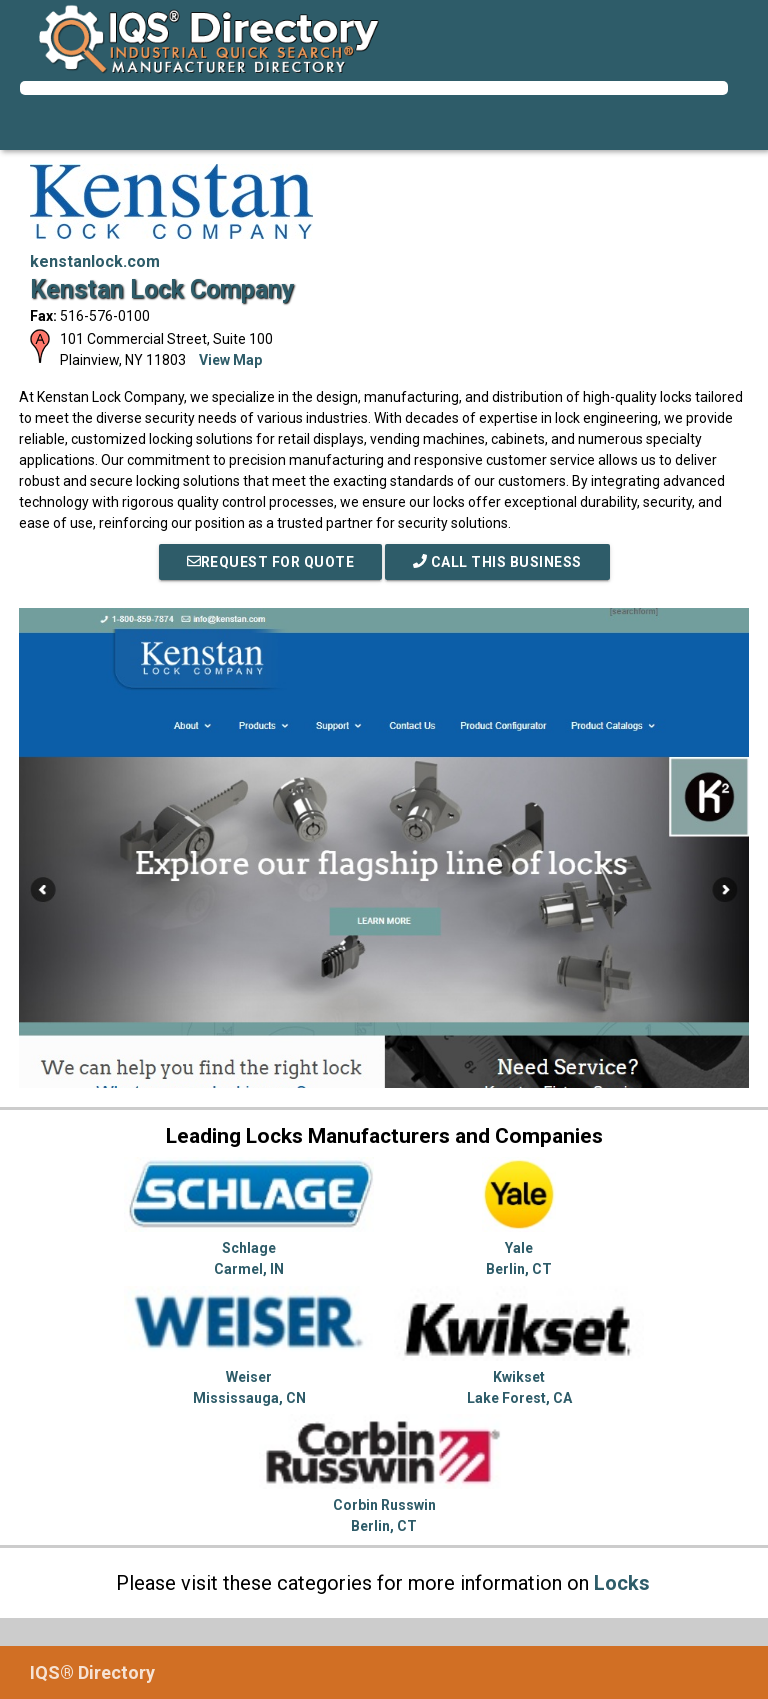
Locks (622, 1583)
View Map (230, 360)
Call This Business (497, 562)
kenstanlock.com (95, 261)
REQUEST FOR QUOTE (271, 562)
